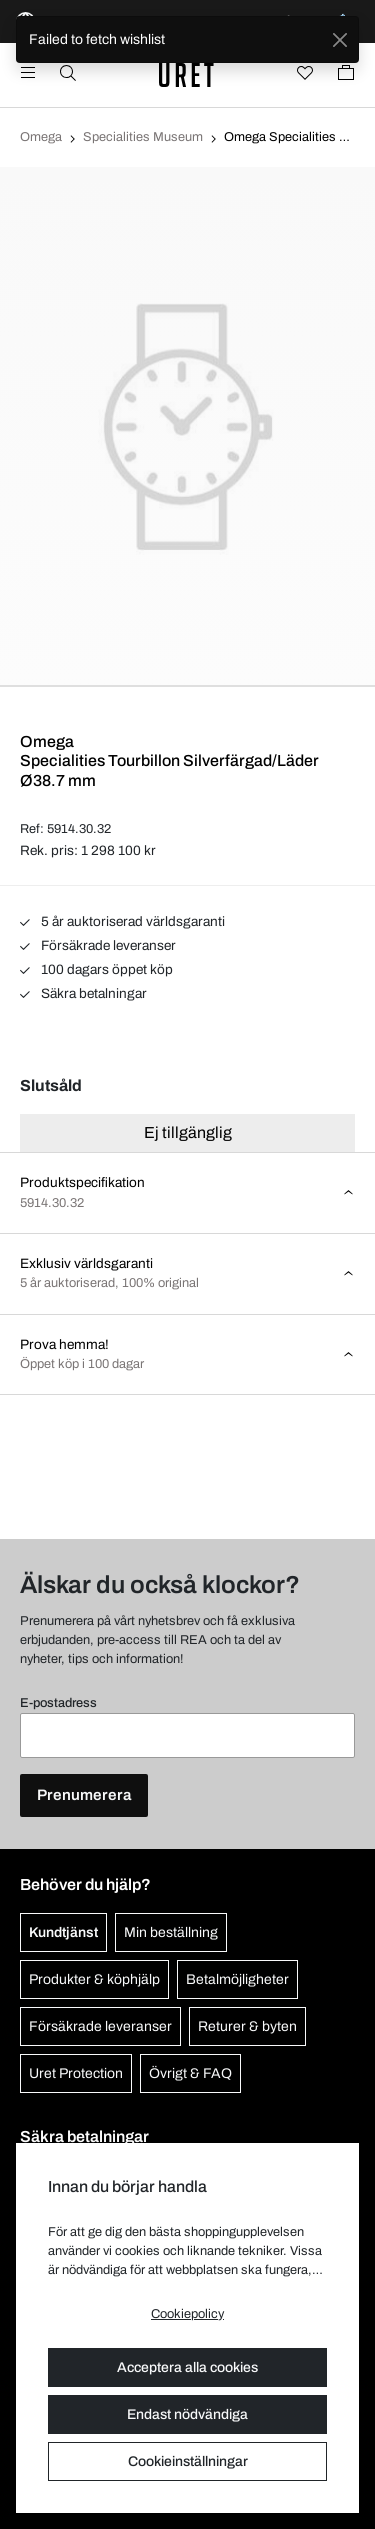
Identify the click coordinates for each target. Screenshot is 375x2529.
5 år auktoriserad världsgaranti (122, 921)
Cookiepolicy (187, 2314)
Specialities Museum (143, 137)
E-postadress (58, 1703)
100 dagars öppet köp (96, 969)
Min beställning (171, 1932)
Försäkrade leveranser (98, 945)
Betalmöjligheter (237, 1979)
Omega (41, 137)
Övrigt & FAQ (190, 2073)
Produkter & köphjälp (94, 1979)
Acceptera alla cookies (187, 2367)
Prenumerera (84, 1795)
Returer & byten (247, 2026)
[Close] (339, 39)
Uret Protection (76, 2073)
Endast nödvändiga (187, 2414)
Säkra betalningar (83, 993)
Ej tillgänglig (188, 1132)
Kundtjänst (63, 1932)
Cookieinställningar (188, 2461)
